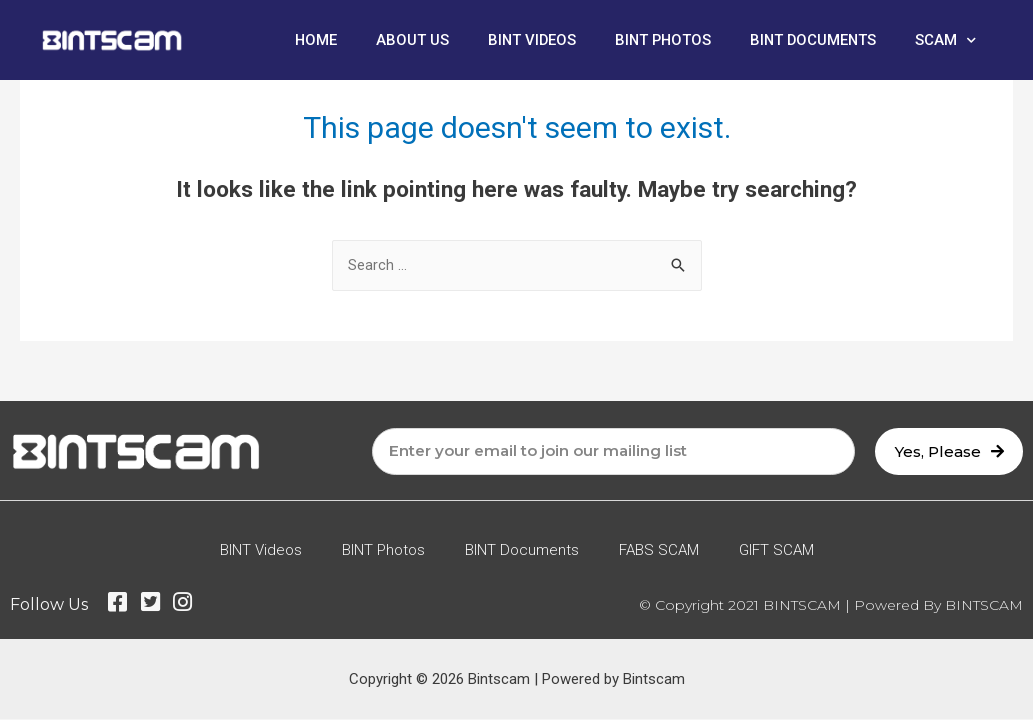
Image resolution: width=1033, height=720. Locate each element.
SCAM (945, 40)
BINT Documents (811, 40)
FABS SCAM (659, 551)
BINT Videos (525, 40)
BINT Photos (658, 40)
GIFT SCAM (776, 551)
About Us (404, 40)
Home (307, 40)
